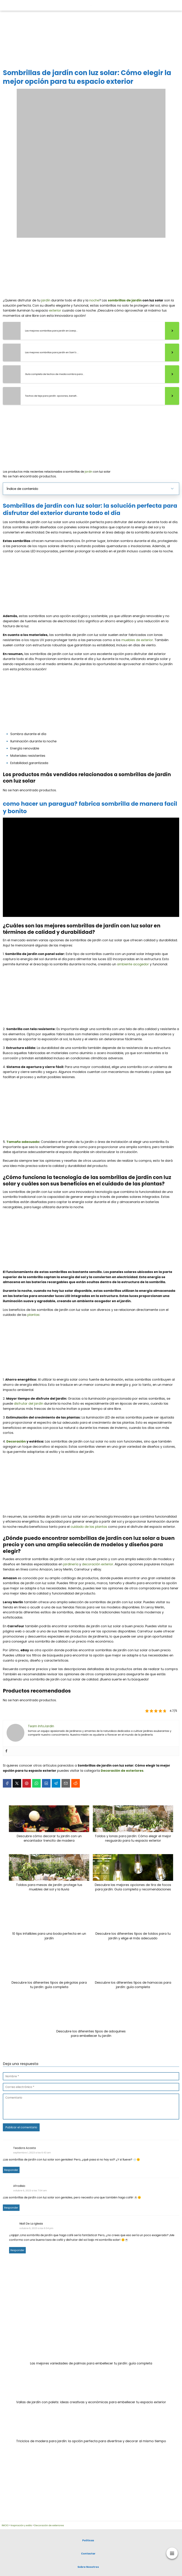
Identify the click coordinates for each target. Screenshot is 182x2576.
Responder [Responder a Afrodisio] (11, 2207)
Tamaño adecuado (22, 1142)
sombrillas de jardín (125, 300)
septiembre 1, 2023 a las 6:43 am (32, 2152)
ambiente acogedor (133, 964)
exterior (55, 310)
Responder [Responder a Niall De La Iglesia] (17, 2250)
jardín (45, 300)
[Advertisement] (91, 40)
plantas (33, 1314)
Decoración (16, 1441)
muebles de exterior (137, 640)
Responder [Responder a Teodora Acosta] (11, 2170)
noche (94, 300)
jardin (88, 472)
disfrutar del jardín (28, 1403)
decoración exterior (97, 1564)
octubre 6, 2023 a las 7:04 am (30, 2190)
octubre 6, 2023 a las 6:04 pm (36, 2228)
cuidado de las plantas (89, 1526)
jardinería (70, 1564)
